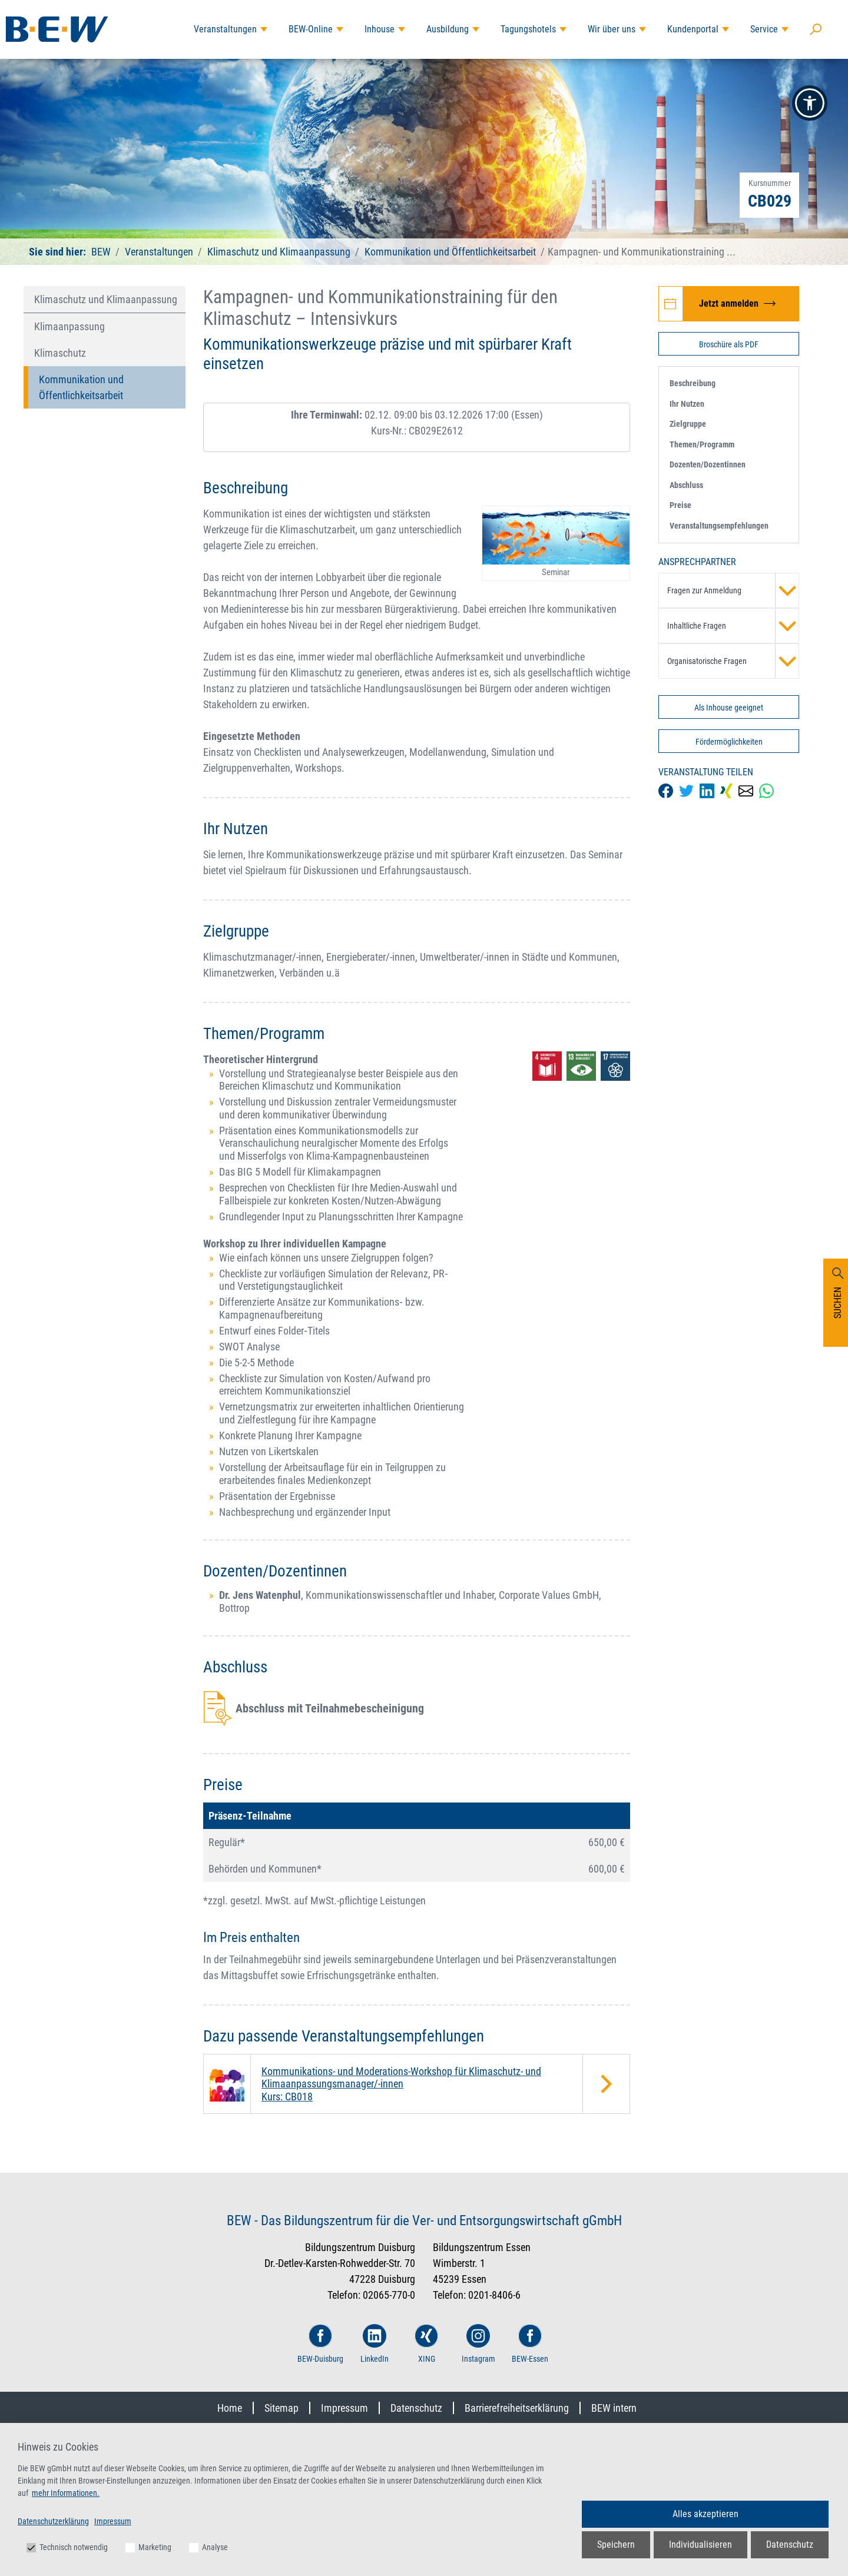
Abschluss (686, 485)
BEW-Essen (530, 2343)
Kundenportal (692, 29)
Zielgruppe (688, 424)
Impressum (344, 2408)
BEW (102, 251)
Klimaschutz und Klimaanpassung (278, 251)
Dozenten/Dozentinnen (708, 464)
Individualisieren (700, 2544)
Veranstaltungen (225, 29)
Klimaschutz (60, 353)
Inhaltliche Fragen (733, 626)
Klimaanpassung (69, 326)
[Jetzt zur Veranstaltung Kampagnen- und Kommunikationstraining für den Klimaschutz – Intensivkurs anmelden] (728, 303)
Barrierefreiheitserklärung (517, 2408)
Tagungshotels (528, 29)
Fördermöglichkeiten (729, 741)
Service (764, 29)
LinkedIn (374, 2343)
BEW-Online (311, 29)
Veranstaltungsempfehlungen (719, 525)
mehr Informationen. (66, 2493)
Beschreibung (693, 383)
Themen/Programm (702, 444)
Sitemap (281, 2408)
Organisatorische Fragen (733, 661)
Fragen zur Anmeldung (733, 590)
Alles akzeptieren (705, 2513)
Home (229, 2408)
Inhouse (380, 29)
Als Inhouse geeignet (728, 707)
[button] (809, 103)
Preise (680, 505)
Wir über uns (611, 29)
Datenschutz (416, 2408)
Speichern (616, 2544)
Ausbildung (447, 29)
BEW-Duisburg (320, 2343)
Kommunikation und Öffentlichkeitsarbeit (450, 251)
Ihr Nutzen (687, 404)
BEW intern (614, 2408)
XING (426, 2343)
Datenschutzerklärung (53, 2521)
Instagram (478, 2343)
